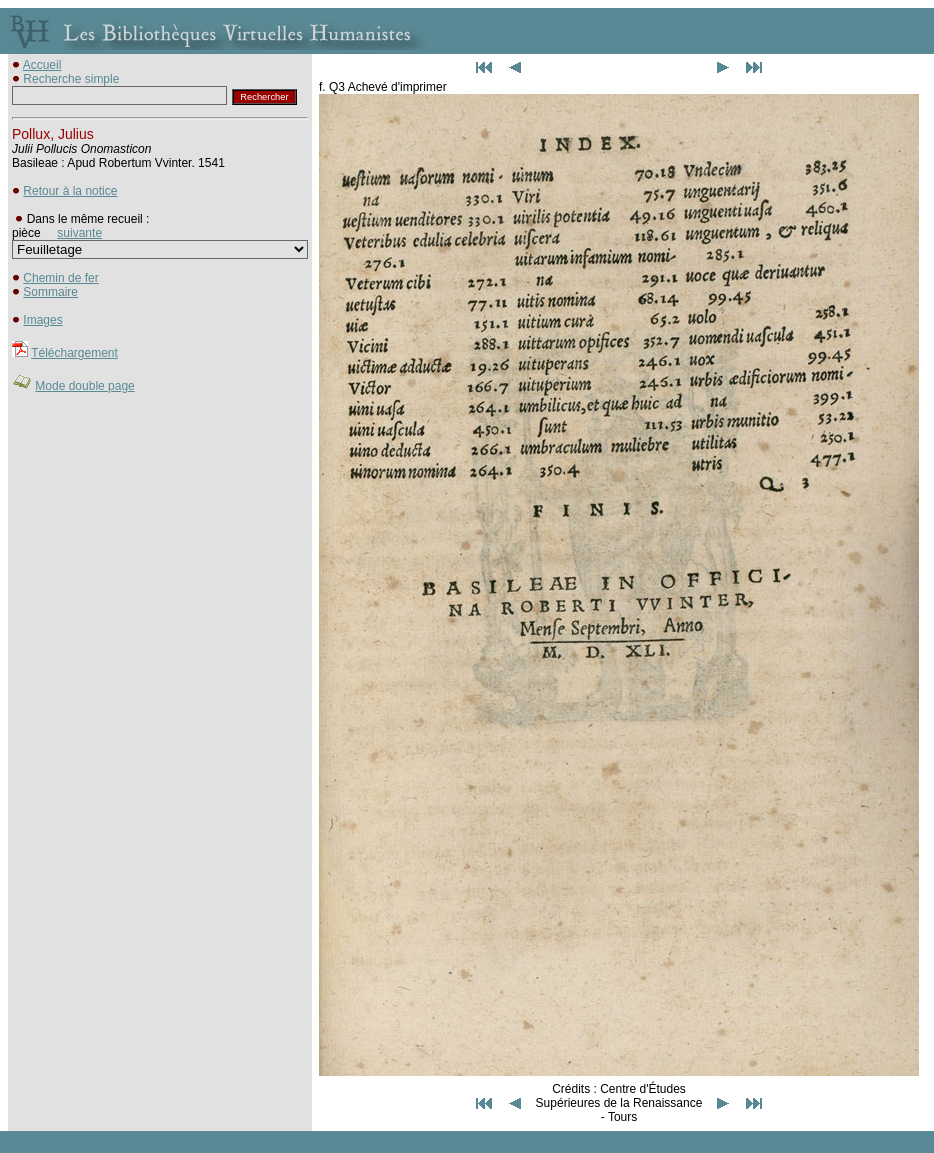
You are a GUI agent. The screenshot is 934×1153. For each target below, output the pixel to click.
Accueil (42, 65)
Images (42, 320)
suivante (79, 233)
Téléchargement (74, 353)
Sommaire (50, 292)
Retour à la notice (70, 191)
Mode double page (84, 386)
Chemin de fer (60, 278)
